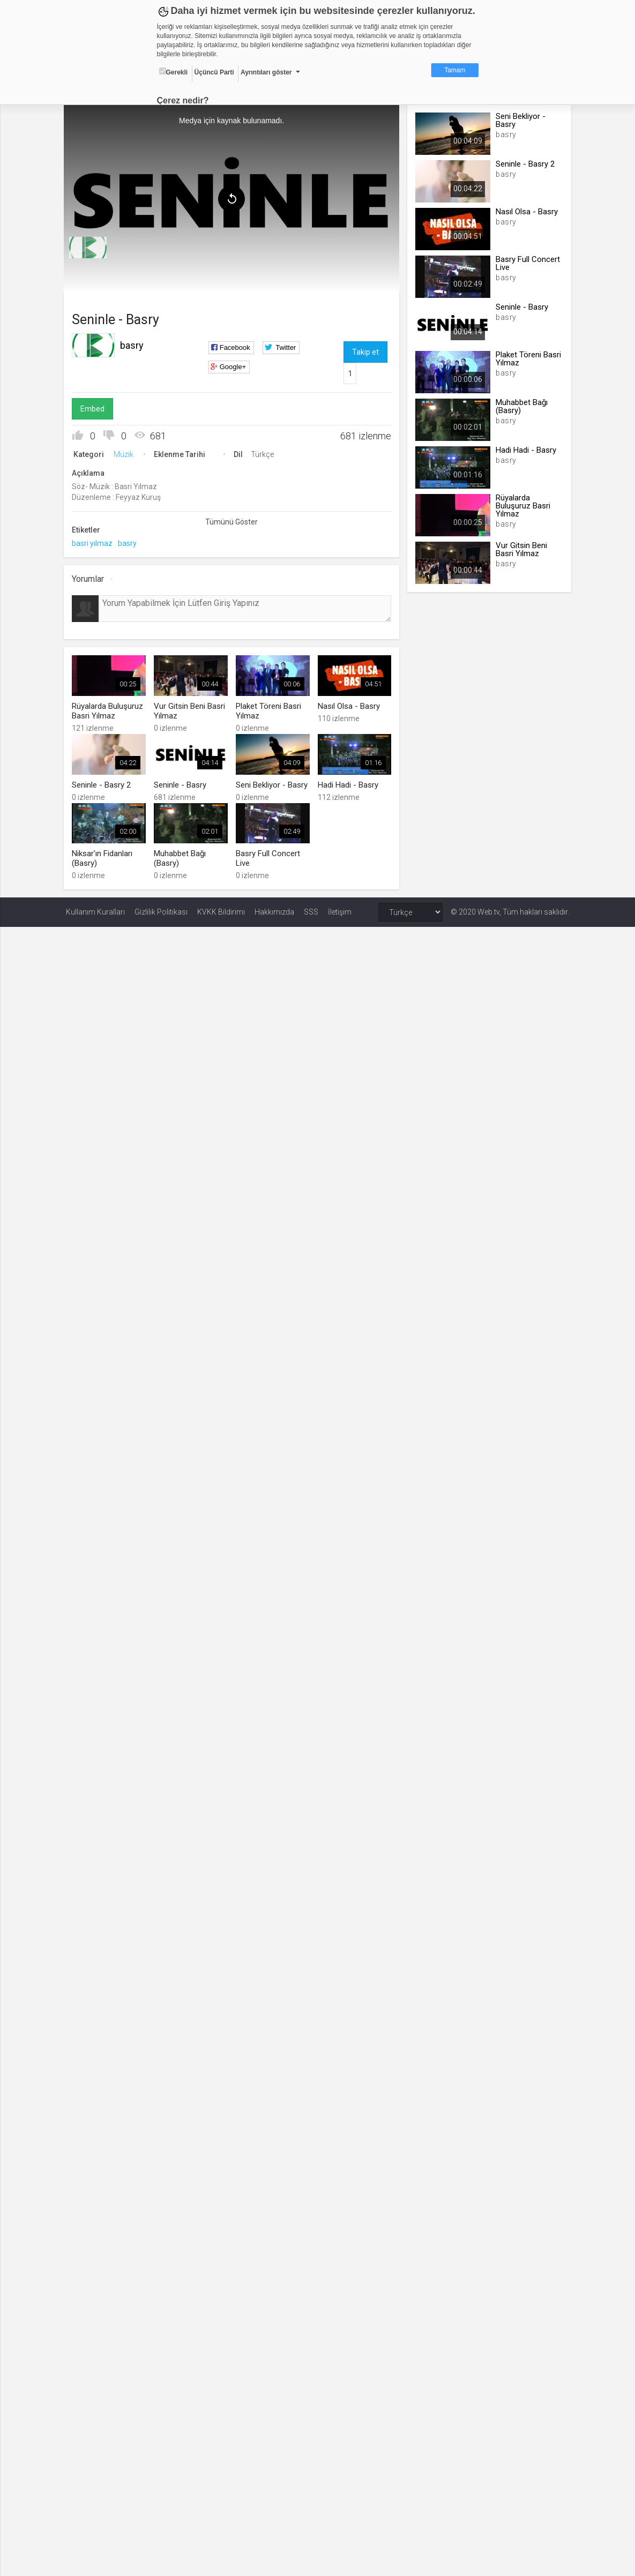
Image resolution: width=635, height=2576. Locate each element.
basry (134, 344)
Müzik (126, 453)
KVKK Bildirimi (221, 909)
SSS (311, 909)
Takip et (365, 351)
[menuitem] (90, 246)
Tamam (454, 70)
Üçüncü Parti (214, 72)
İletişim (340, 909)
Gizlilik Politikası (161, 909)
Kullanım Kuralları (95, 909)
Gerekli (173, 72)
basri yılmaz (94, 542)
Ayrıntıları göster (266, 72)
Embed (95, 407)
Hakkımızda (274, 909)
